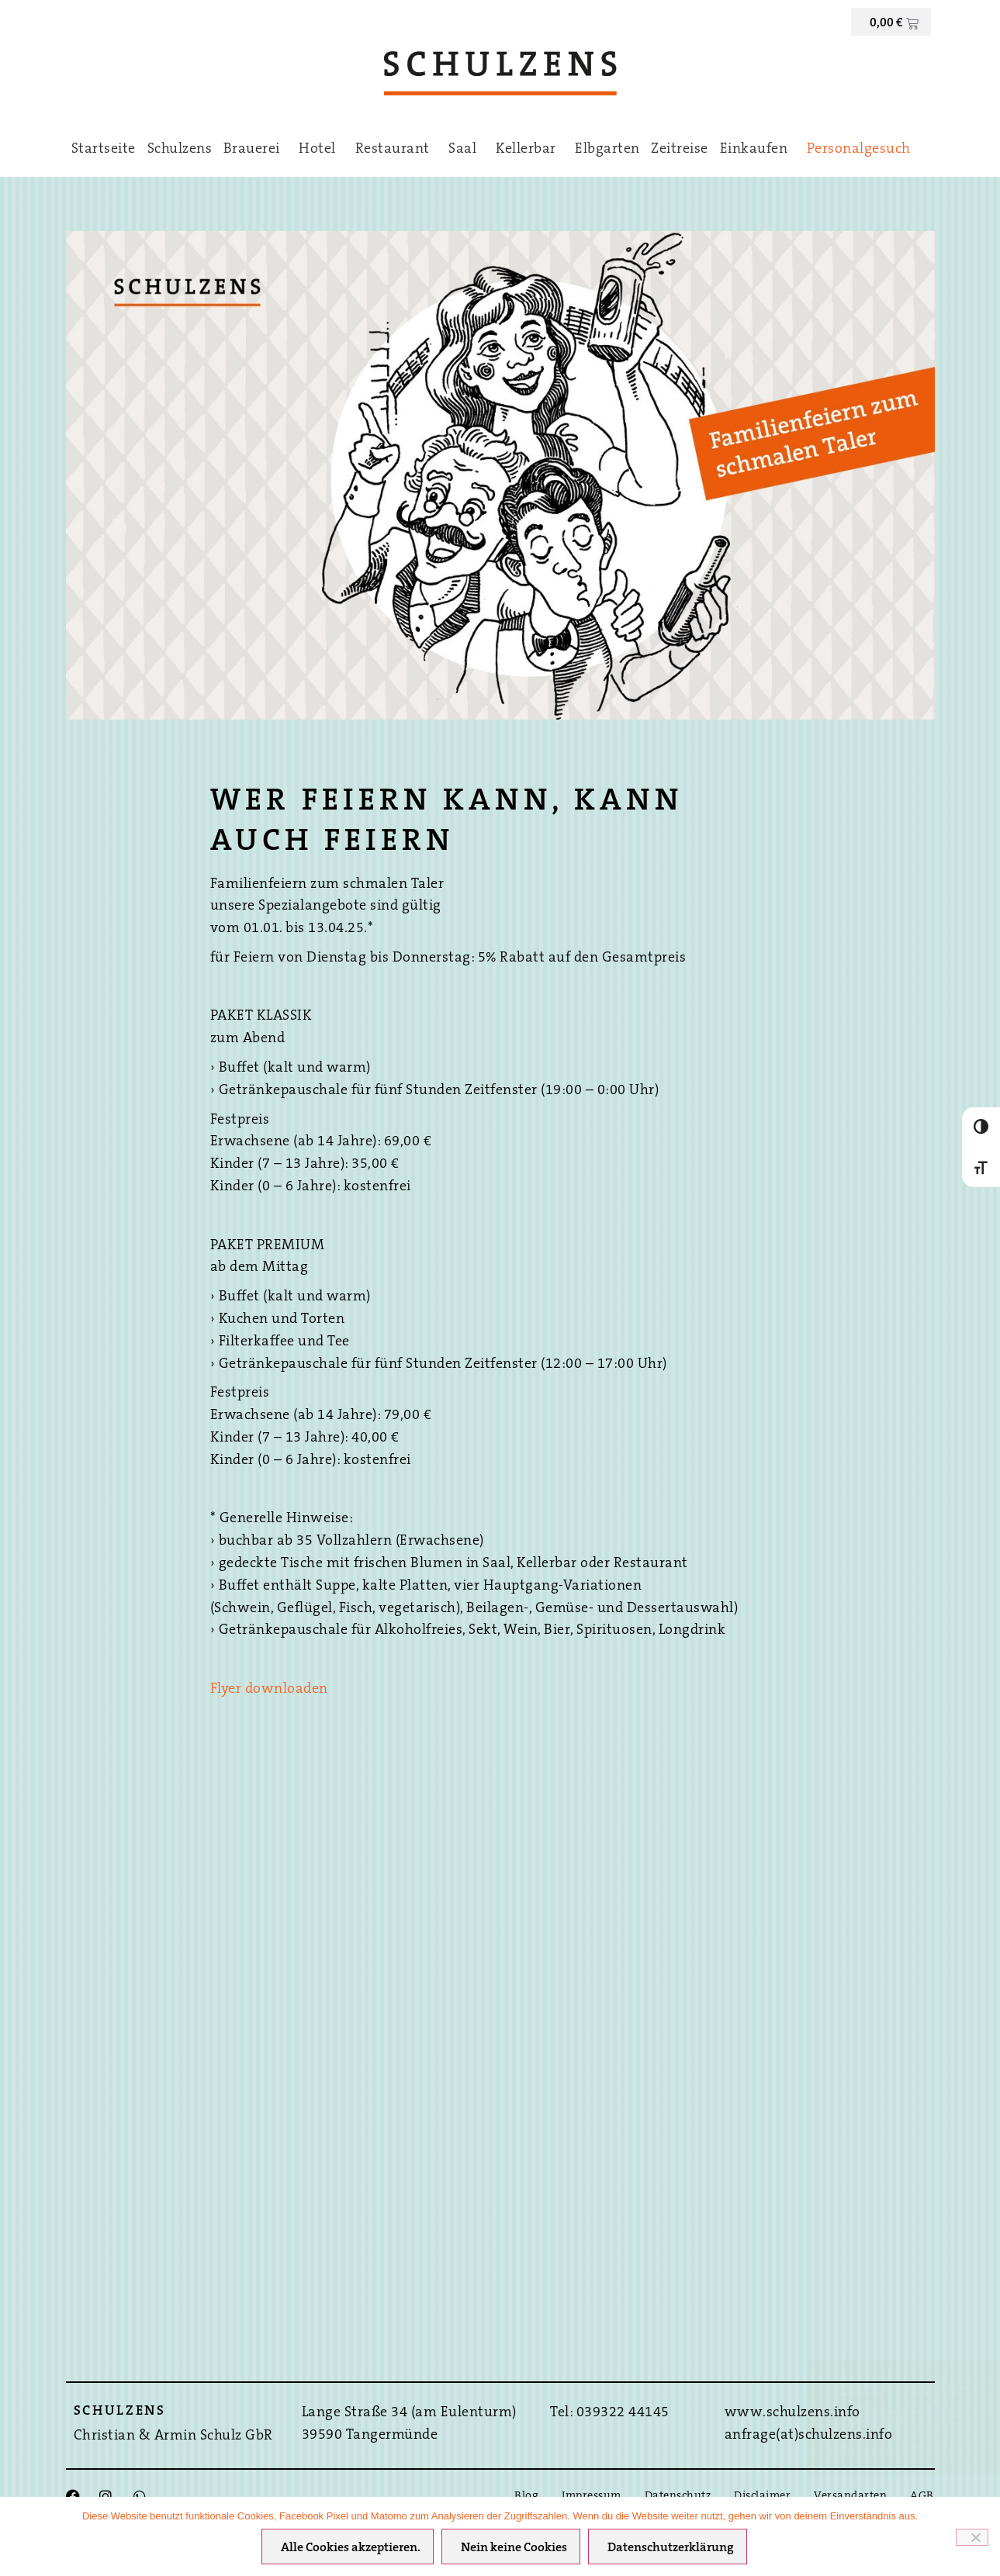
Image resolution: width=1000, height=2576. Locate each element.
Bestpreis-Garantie (903, 2403)
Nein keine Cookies (514, 2548)
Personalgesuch (859, 150)
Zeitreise (679, 150)
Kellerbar (530, 149)
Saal (466, 149)
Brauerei (255, 149)
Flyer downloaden (269, 1690)
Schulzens (180, 150)
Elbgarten (607, 150)
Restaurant (396, 149)
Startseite (103, 150)
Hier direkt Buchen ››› (903, 2453)
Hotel (321, 149)
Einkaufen (758, 149)
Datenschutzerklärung (670, 2548)
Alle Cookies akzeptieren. (350, 2548)
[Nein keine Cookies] (972, 2537)
